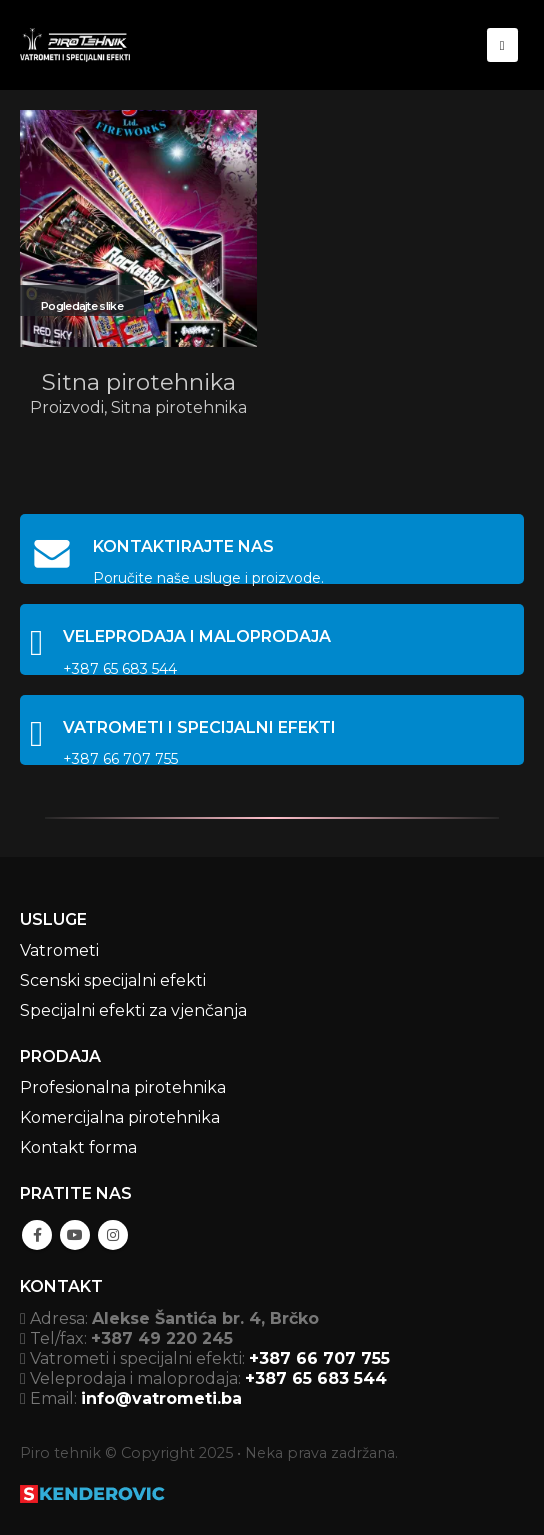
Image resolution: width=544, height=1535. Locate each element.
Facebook (37, 1235)
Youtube (75, 1235)
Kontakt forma (78, 1147)
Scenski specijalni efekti (113, 980)
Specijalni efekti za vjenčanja (133, 1010)
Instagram (113, 1235)
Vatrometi (59, 950)
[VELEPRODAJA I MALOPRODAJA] (272, 639)
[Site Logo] (75, 44)
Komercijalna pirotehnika (120, 1117)
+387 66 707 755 (319, 1358)
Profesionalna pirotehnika (123, 1087)
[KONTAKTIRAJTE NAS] (272, 549)
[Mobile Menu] (502, 45)
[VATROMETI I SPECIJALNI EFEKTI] (272, 730)
